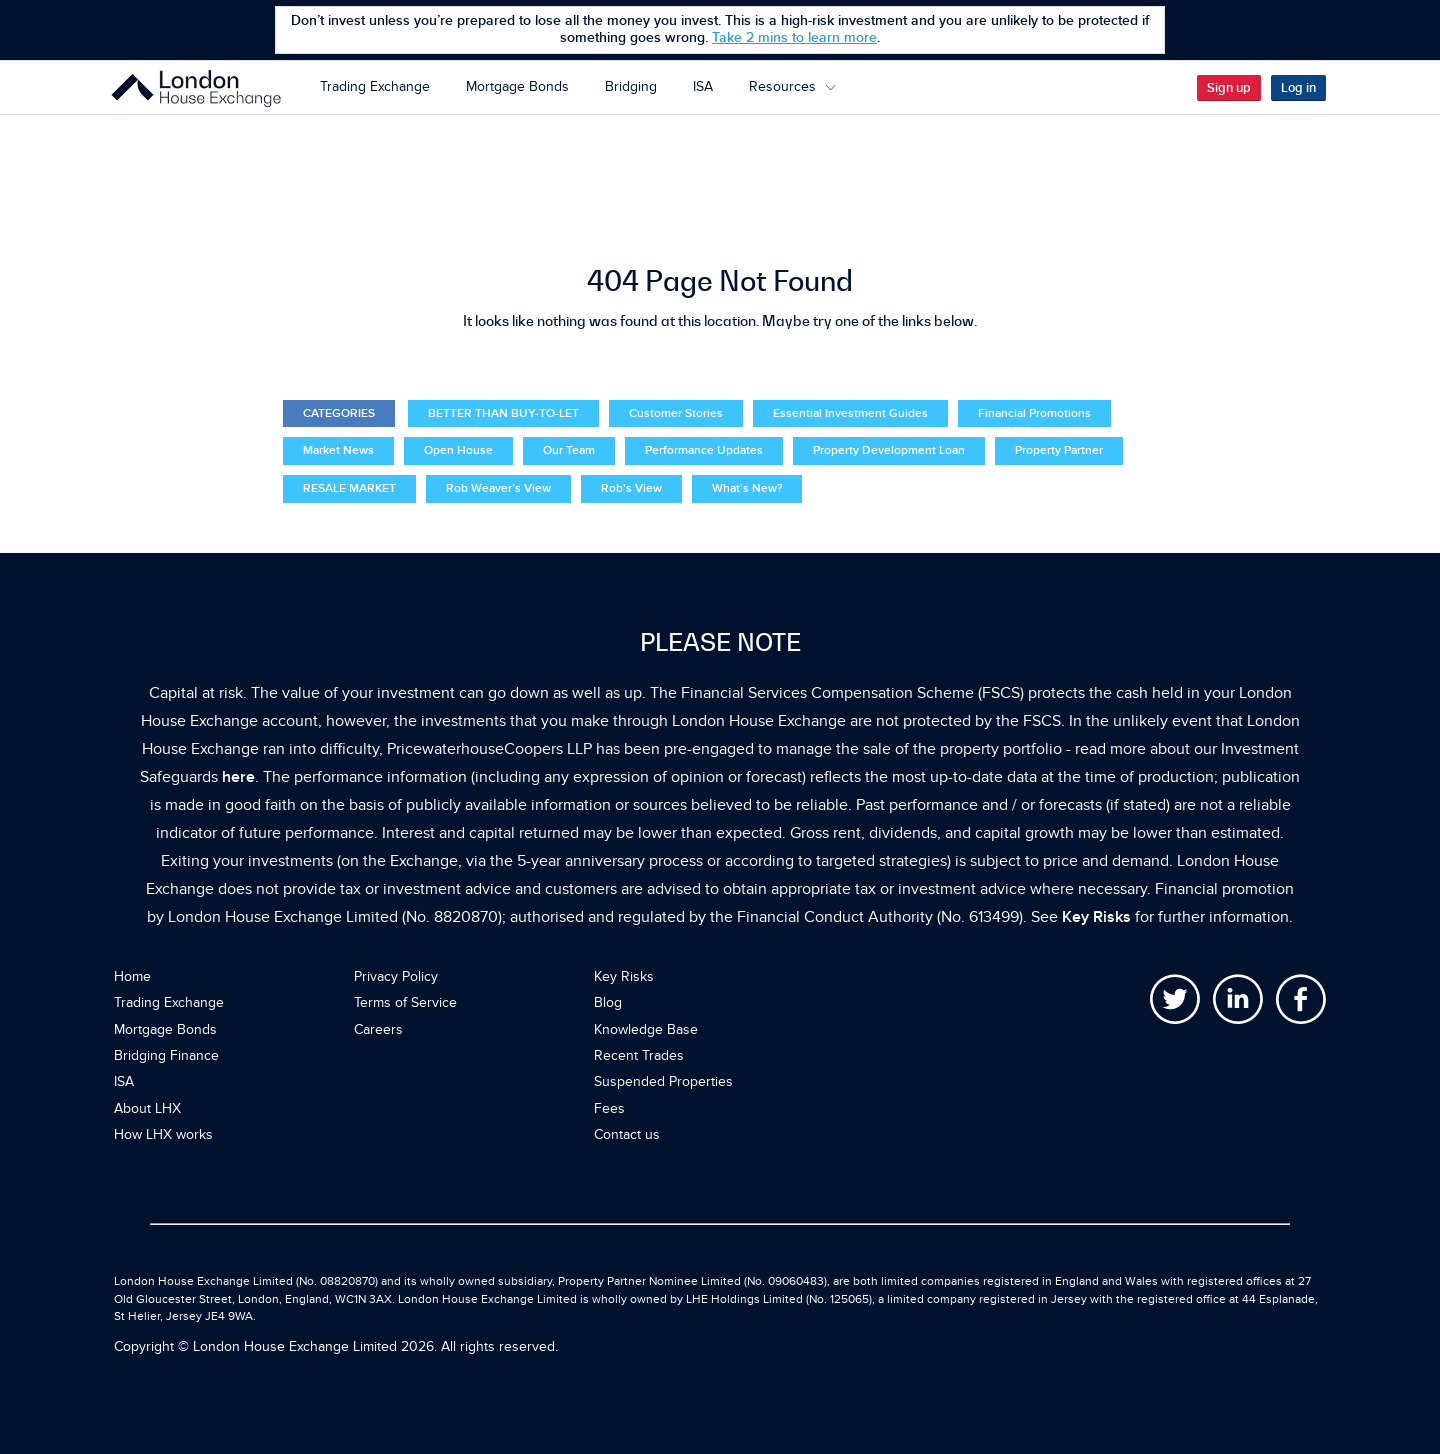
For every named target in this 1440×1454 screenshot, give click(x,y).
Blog (608, 1002)
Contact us (627, 1134)
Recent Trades (639, 1055)
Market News (338, 450)
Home (132, 976)
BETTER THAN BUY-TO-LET (503, 413)
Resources (792, 86)
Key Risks (1096, 917)
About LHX (147, 1108)
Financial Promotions (1034, 413)
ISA (703, 86)
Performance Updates (704, 450)
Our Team (569, 450)
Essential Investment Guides (850, 413)
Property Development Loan (889, 450)
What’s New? (747, 488)
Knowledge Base (646, 1029)
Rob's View (631, 488)
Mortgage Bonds (517, 86)
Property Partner (1059, 450)
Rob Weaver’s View (498, 488)
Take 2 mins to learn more (794, 37)
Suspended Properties (663, 1081)
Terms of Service (405, 1002)
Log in (1298, 88)
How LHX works (163, 1134)
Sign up (1229, 88)
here (238, 777)
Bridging (631, 86)
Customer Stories (676, 413)
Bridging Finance (166, 1055)
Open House (458, 450)
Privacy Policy (396, 976)
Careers (378, 1029)
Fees (609, 1108)
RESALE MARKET (349, 488)
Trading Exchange (375, 86)
